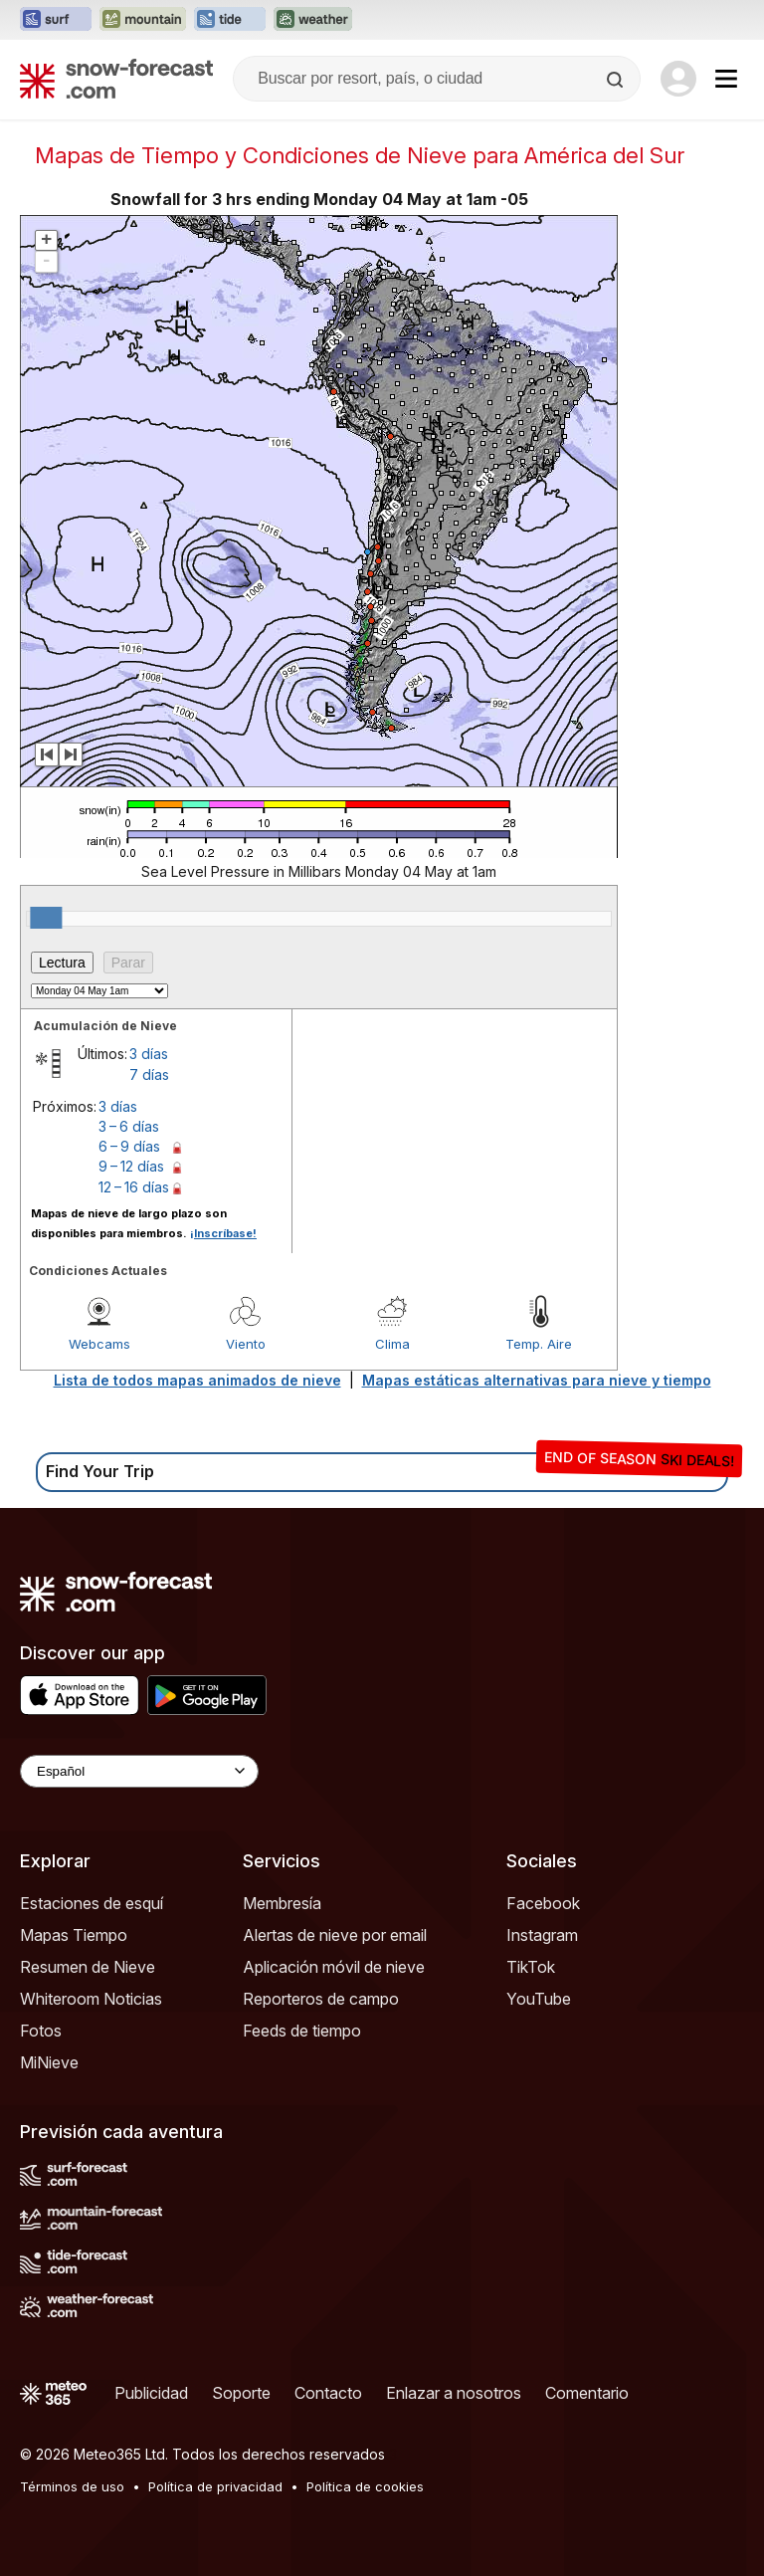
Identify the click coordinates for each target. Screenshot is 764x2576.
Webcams (99, 1344)
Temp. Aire (538, 1344)
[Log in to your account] (678, 79)
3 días (148, 1053)
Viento (246, 1344)
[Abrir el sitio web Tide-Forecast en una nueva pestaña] (230, 20)
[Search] (617, 80)
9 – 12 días (131, 1166)
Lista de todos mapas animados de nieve (197, 1380)
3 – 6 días (128, 1126)
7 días (149, 1074)
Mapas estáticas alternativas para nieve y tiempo (536, 1380)
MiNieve (49, 2062)
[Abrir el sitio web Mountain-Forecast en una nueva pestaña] (142, 20)
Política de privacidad (215, 2486)
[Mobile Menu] (726, 79)
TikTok (530, 1967)
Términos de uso (72, 2486)
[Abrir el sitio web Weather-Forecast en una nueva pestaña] (313, 20)
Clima (392, 1344)
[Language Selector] (139, 1771)
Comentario (587, 2393)
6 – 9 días (129, 1146)
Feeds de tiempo (302, 2030)
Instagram (542, 1935)
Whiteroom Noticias (91, 1999)
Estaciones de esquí (91, 1903)
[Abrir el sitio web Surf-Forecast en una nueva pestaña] (56, 20)
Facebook (543, 1903)
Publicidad (151, 2393)
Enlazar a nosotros (453, 2393)
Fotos (41, 2030)
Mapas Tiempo (73, 1935)
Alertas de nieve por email (335, 1935)
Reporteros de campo (321, 1999)
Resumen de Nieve (87, 1967)
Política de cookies (365, 2486)
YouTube (538, 1999)
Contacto (328, 2393)
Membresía (282, 1903)
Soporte (241, 2393)
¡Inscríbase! (223, 1233)
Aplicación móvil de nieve (334, 1967)
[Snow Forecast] (116, 79)
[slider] (46, 918)
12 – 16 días (133, 1187)
